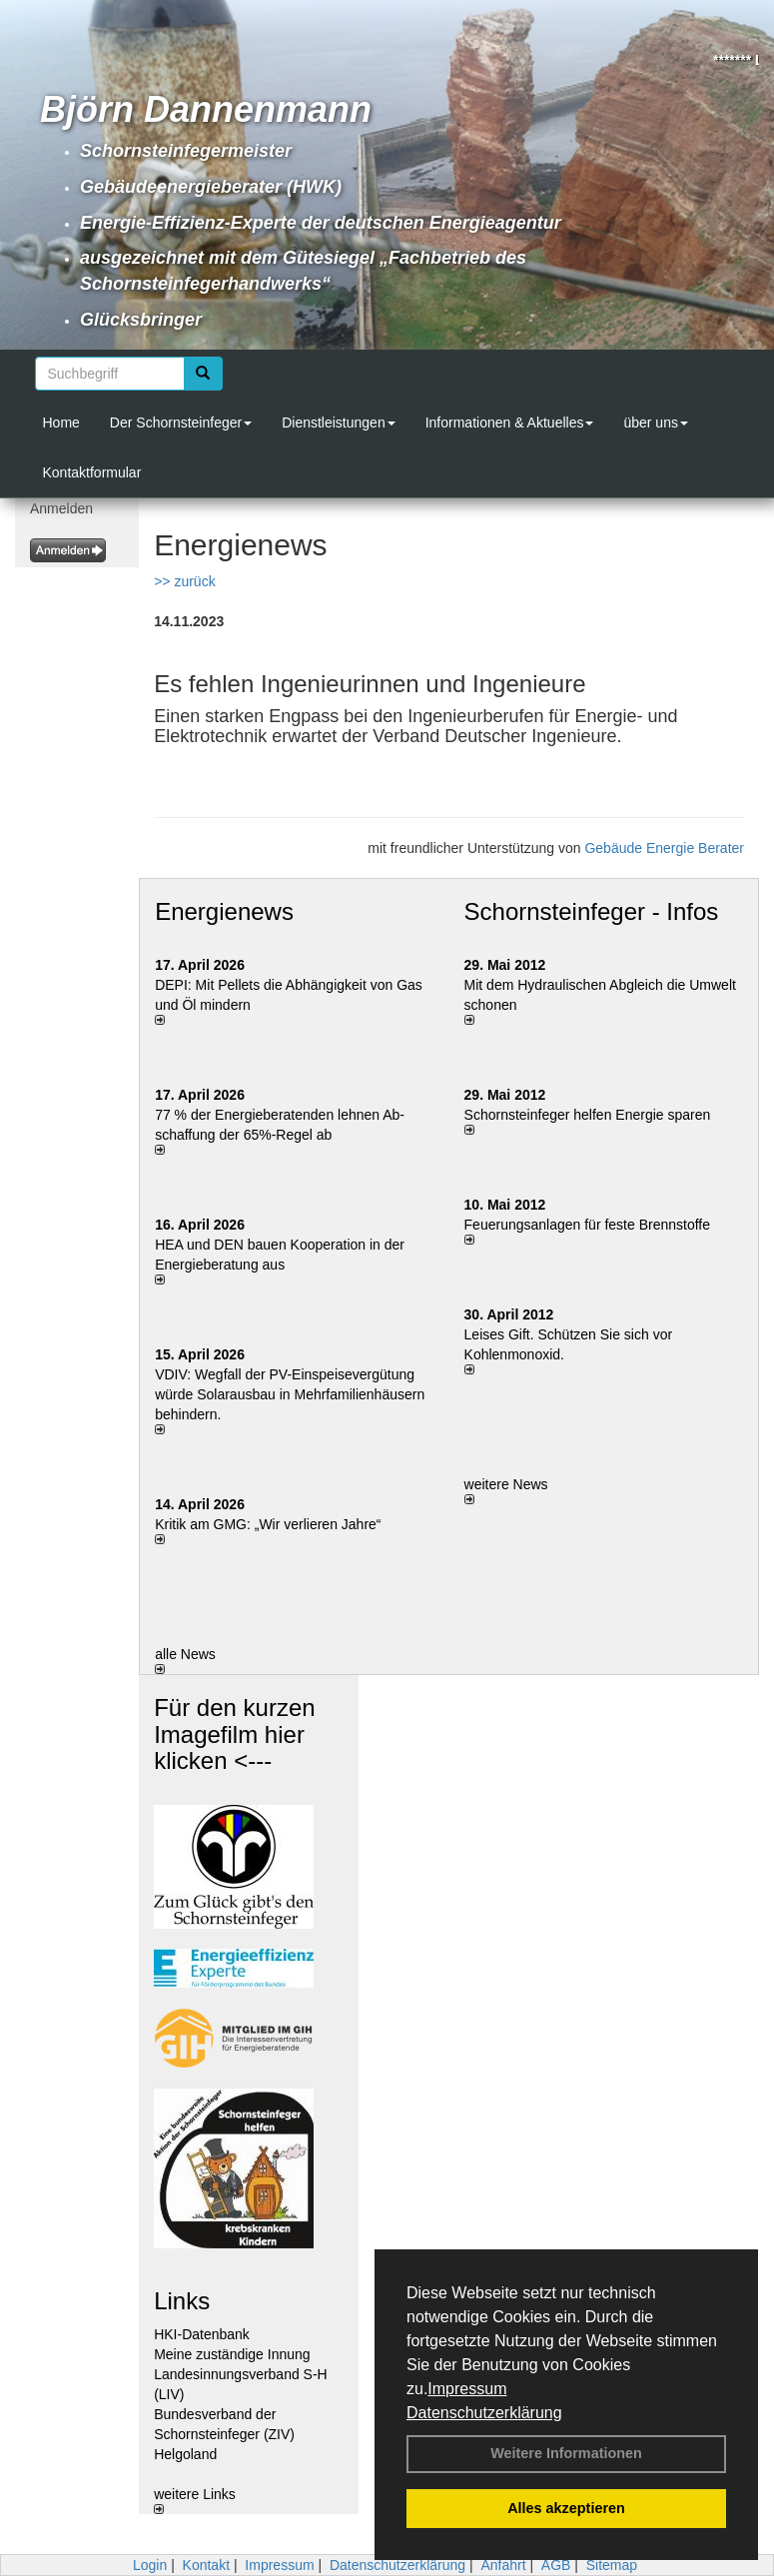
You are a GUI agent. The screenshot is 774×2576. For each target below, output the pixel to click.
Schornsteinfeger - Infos (591, 911)
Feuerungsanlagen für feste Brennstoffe (587, 1225)
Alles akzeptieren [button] (566, 2508)
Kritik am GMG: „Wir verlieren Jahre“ (268, 1524)
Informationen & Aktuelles (509, 422)
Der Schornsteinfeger (181, 422)
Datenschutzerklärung (484, 2412)
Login (150, 2565)
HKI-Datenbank (202, 2334)
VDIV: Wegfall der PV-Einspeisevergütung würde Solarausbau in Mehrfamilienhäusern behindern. (289, 1394)
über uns (655, 422)
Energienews (224, 911)
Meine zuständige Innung (232, 2354)
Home (61, 422)
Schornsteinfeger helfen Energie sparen (587, 1115)
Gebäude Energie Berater (664, 848)
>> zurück (184, 581)
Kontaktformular (92, 472)
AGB (556, 2565)
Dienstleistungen (338, 422)
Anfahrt (502, 2565)
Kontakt (206, 2565)
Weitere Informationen (566, 2453)
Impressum (466, 2388)
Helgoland (185, 2454)
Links (182, 2300)
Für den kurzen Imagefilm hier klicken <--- (234, 1734)
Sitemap (611, 2565)
